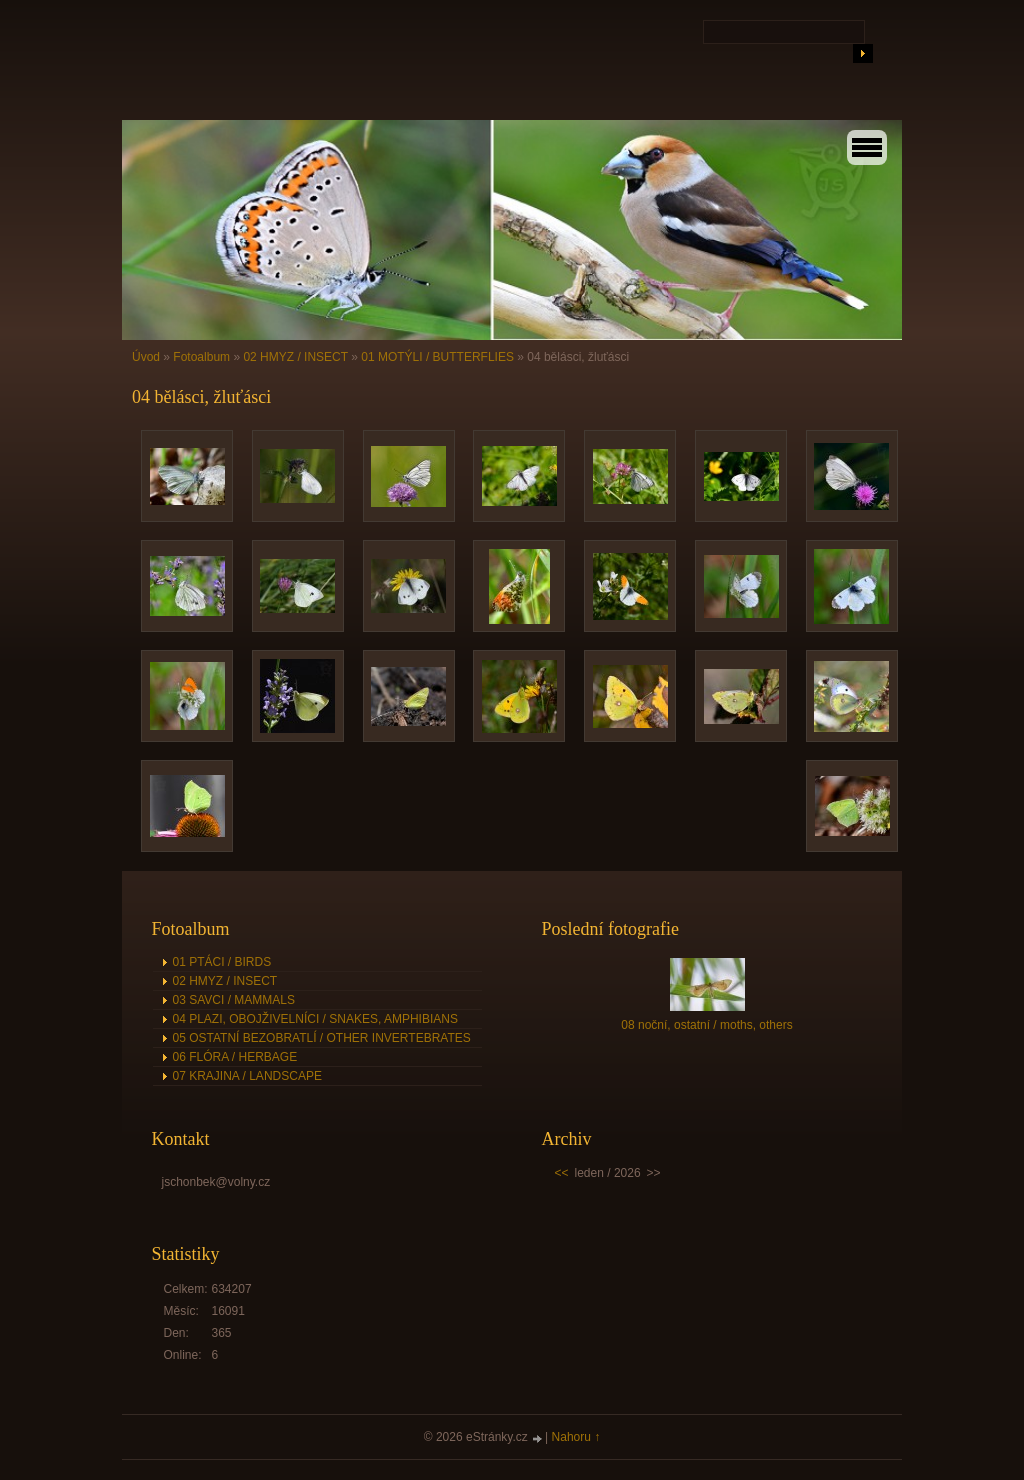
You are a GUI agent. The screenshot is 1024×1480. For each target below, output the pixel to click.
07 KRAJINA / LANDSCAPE (247, 1076)
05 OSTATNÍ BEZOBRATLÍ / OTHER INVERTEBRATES (322, 1038)
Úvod (146, 357)
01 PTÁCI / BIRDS (222, 962)
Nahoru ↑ (576, 1437)
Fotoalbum (201, 357)
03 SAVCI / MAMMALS (234, 1000)
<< (562, 1173)
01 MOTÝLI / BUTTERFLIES (437, 357)
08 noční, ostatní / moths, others (706, 1025)
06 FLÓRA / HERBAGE (235, 1057)
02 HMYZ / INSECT (295, 357)
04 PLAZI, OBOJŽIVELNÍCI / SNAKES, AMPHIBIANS (315, 1019)
